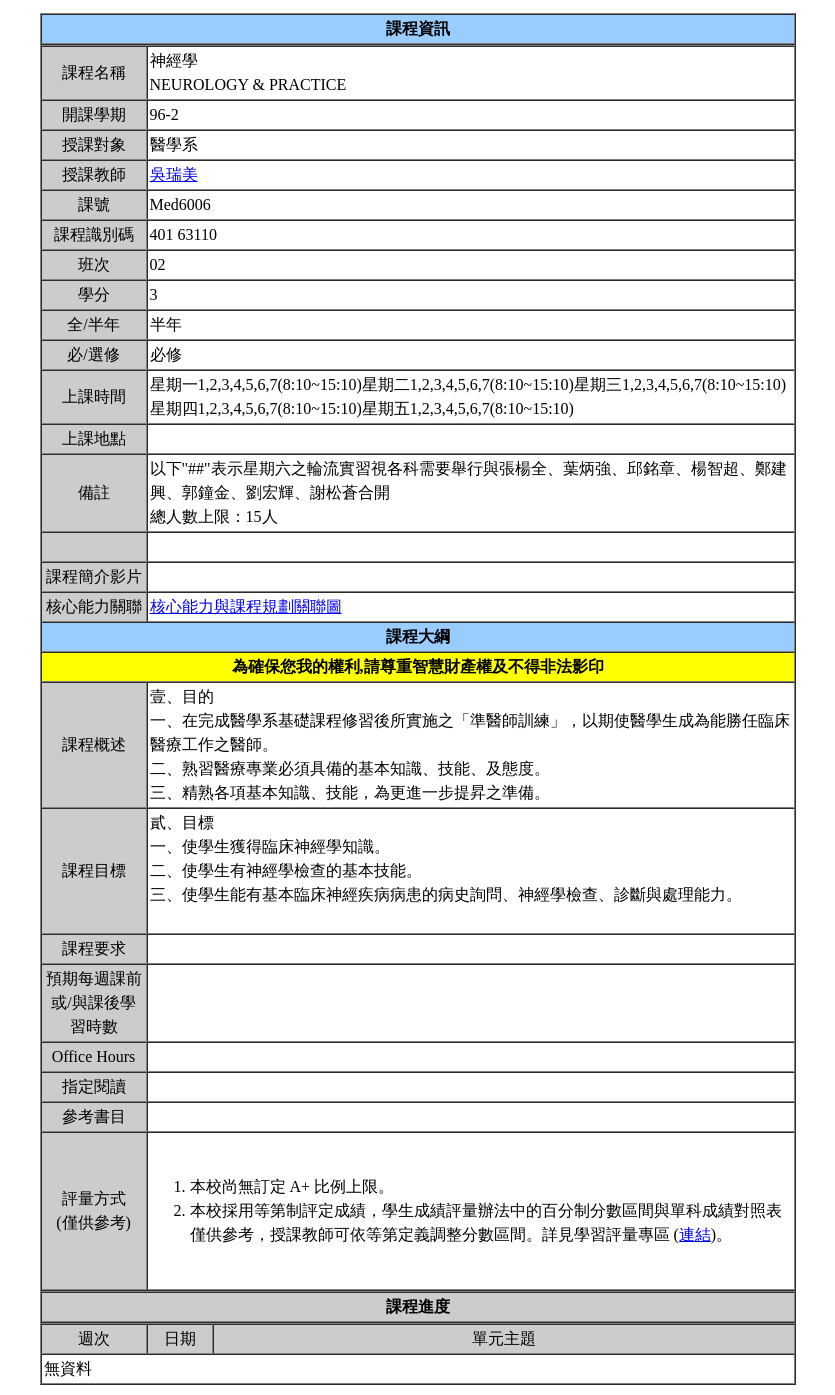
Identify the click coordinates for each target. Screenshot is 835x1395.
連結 (695, 1234)
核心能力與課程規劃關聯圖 (246, 606)
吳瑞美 (174, 174)
